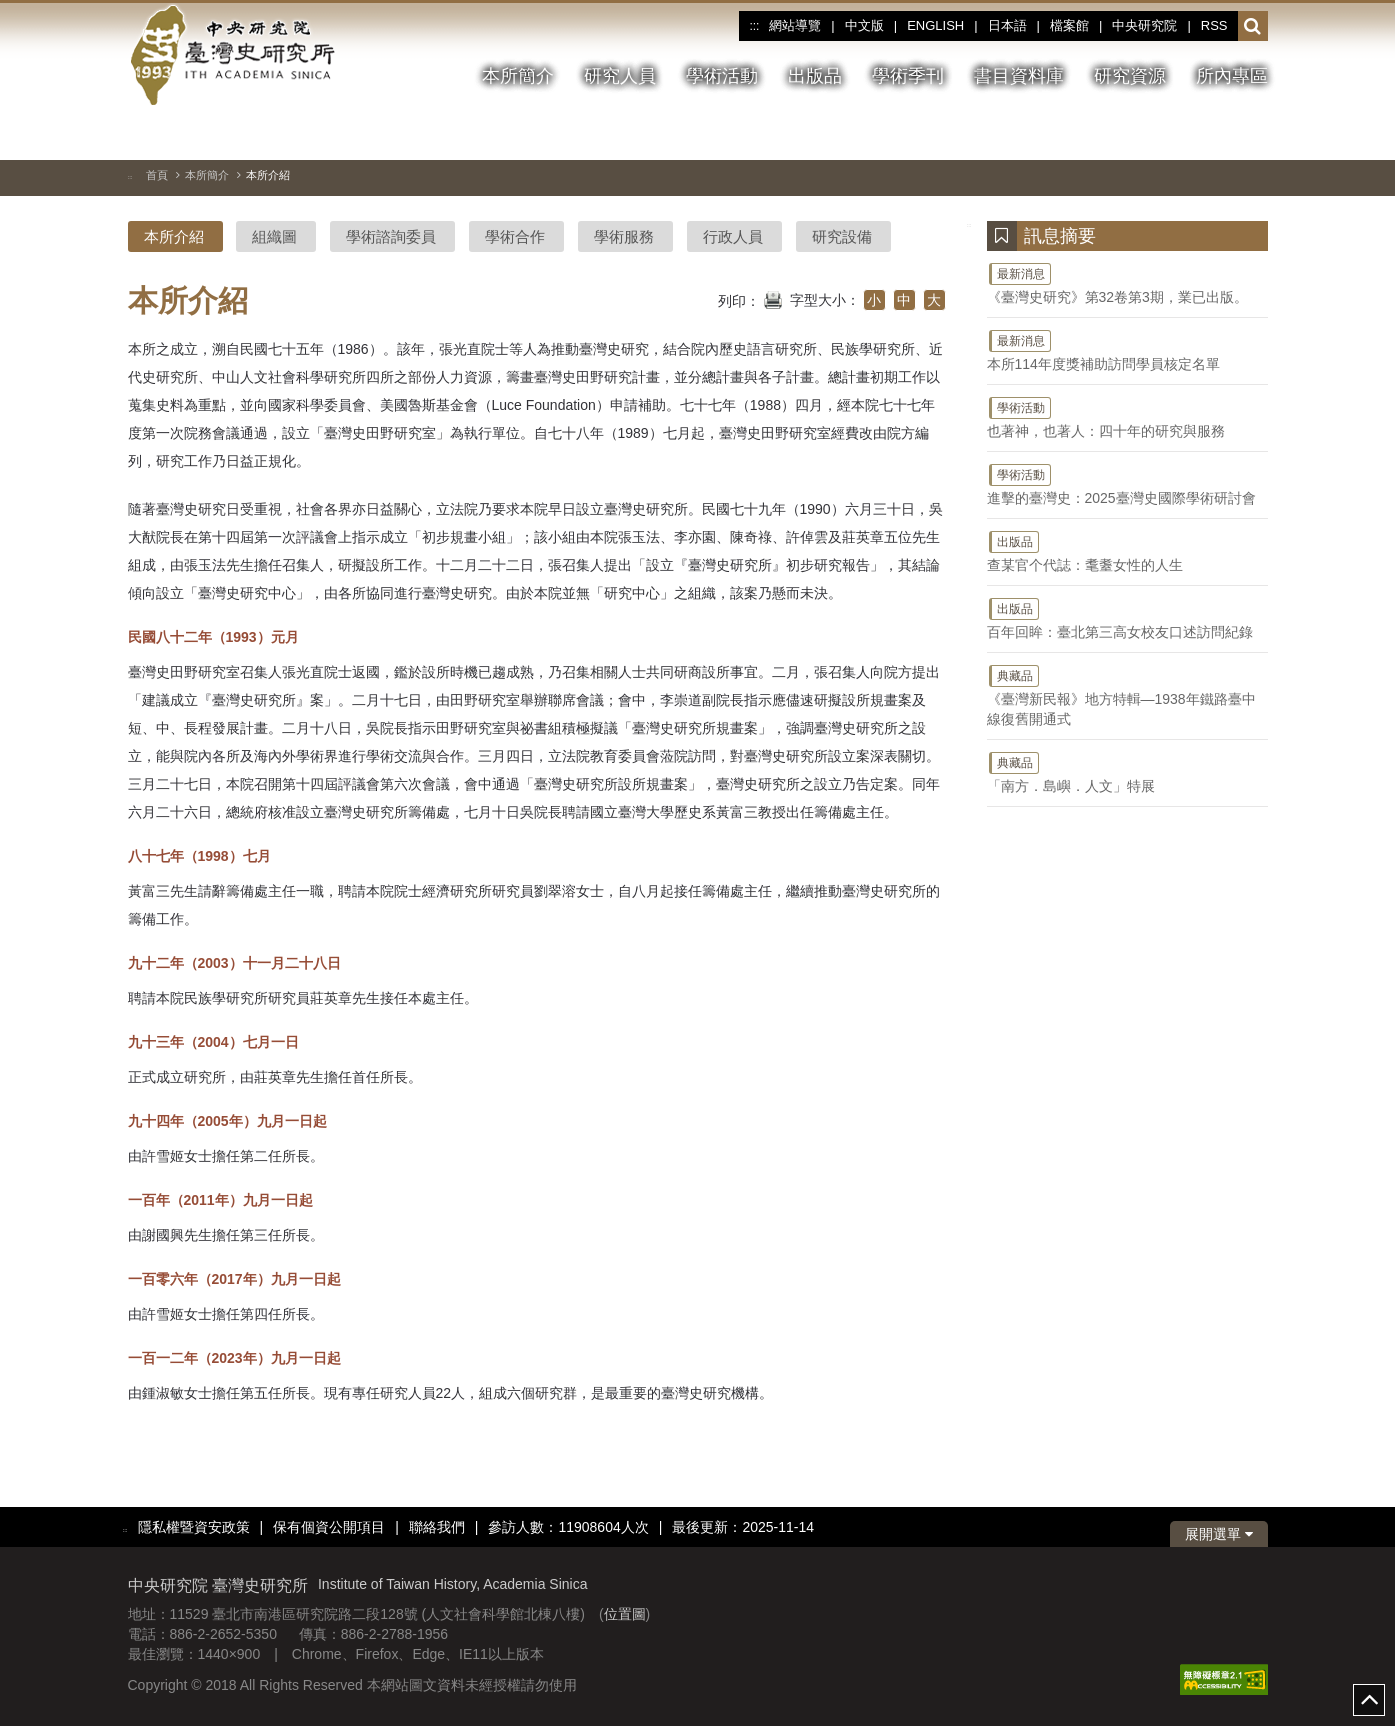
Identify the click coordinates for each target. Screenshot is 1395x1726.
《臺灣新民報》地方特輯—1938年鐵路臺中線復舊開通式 (1127, 695)
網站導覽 (795, 25)
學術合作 (515, 236)
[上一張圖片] (1181, 134)
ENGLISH (935, 25)
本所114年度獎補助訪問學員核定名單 (1127, 350)
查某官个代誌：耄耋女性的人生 (1127, 551)
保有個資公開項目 (329, 1527)
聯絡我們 (437, 1527)
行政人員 (733, 236)
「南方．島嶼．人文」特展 (1127, 772)
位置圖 (625, 1614)
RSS (1214, 25)
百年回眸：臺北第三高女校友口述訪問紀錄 (1127, 618)
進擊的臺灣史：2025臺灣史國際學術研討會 (1127, 484)
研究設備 (842, 236)
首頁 (157, 175)
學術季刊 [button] (908, 76)
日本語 (1007, 25)
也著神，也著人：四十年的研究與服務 (1127, 417)
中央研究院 (1144, 25)
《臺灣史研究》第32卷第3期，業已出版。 (1127, 283)
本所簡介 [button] (518, 76)
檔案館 (1069, 25)
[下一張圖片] (1217, 134)
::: (754, 26)
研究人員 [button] (620, 76)
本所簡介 (207, 175)
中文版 (864, 25)
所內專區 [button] (1232, 76)
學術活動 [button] (722, 76)
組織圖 (274, 236)
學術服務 (624, 236)
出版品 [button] (815, 76)
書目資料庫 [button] (1019, 76)
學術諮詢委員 (391, 236)
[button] (1252, 27)
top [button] (1369, 1700)
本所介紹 (174, 236)
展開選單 (1219, 1534)
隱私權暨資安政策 (194, 1527)
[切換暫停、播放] (1145, 134)
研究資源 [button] (1130, 76)
